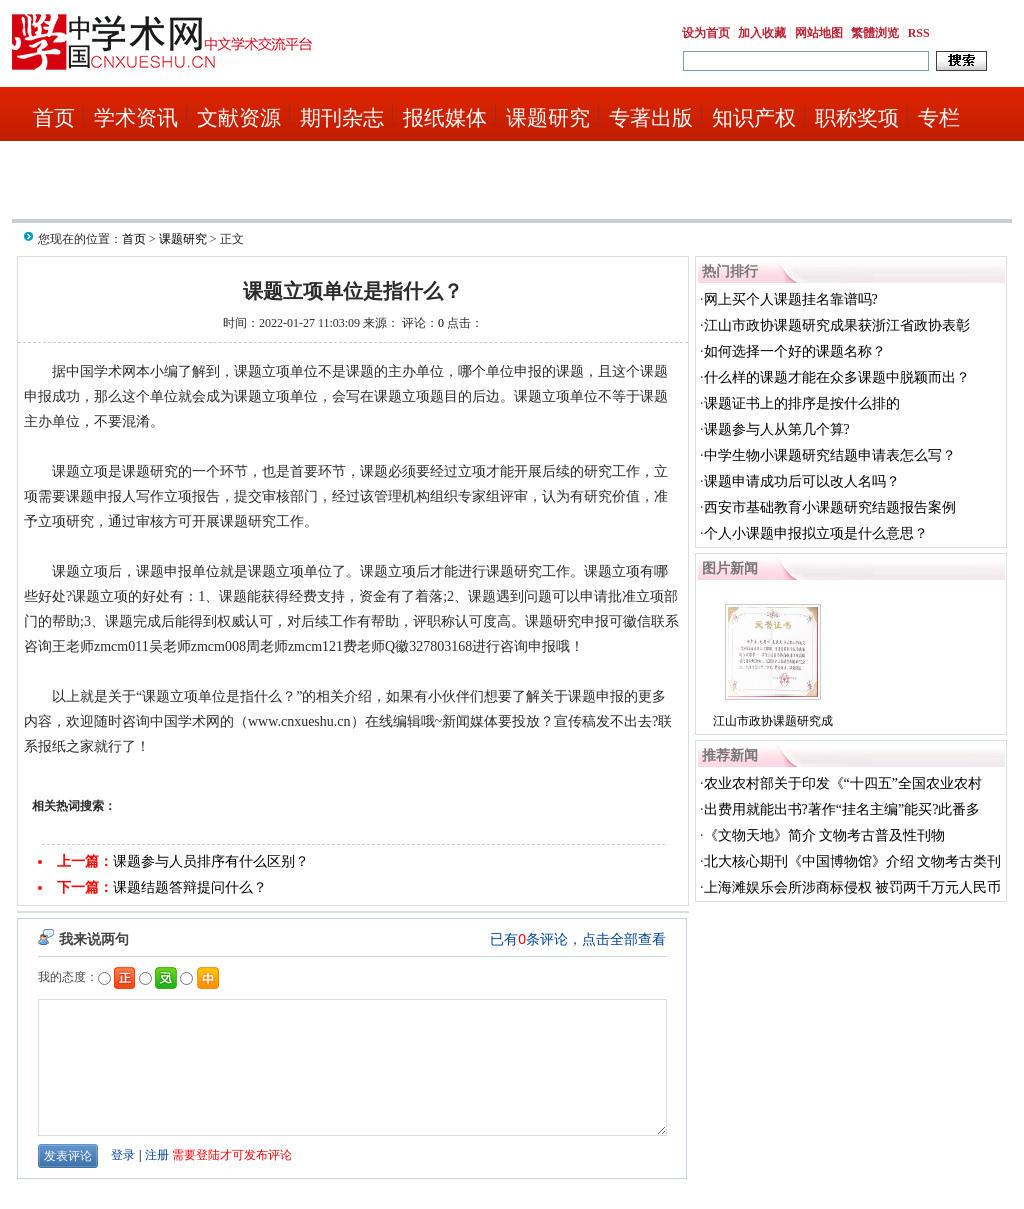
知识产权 (754, 118)
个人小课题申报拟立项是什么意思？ (816, 533)
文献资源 (239, 118)
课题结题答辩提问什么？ (190, 887)
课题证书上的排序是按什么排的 (802, 403)
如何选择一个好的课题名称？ (795, 351)
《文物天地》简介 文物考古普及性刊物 (825, 835)
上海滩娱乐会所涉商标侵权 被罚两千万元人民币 (853, 887)
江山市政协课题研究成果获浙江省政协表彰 (837, 325)
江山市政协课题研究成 (773, 721)
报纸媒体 (445, 118)
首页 (54, 118)
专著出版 (651, 118)
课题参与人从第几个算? (777, 429)
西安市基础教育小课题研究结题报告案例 (830, 507)
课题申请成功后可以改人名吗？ (802, 481)
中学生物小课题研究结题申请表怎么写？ (830, 455)
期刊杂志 (342, 118)
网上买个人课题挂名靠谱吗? (791, 299)
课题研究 (548, 118)
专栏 (939, 118)
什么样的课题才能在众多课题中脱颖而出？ (837, 377)
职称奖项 (857, 118)
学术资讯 (136, 118)
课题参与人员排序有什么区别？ (211, 861)
